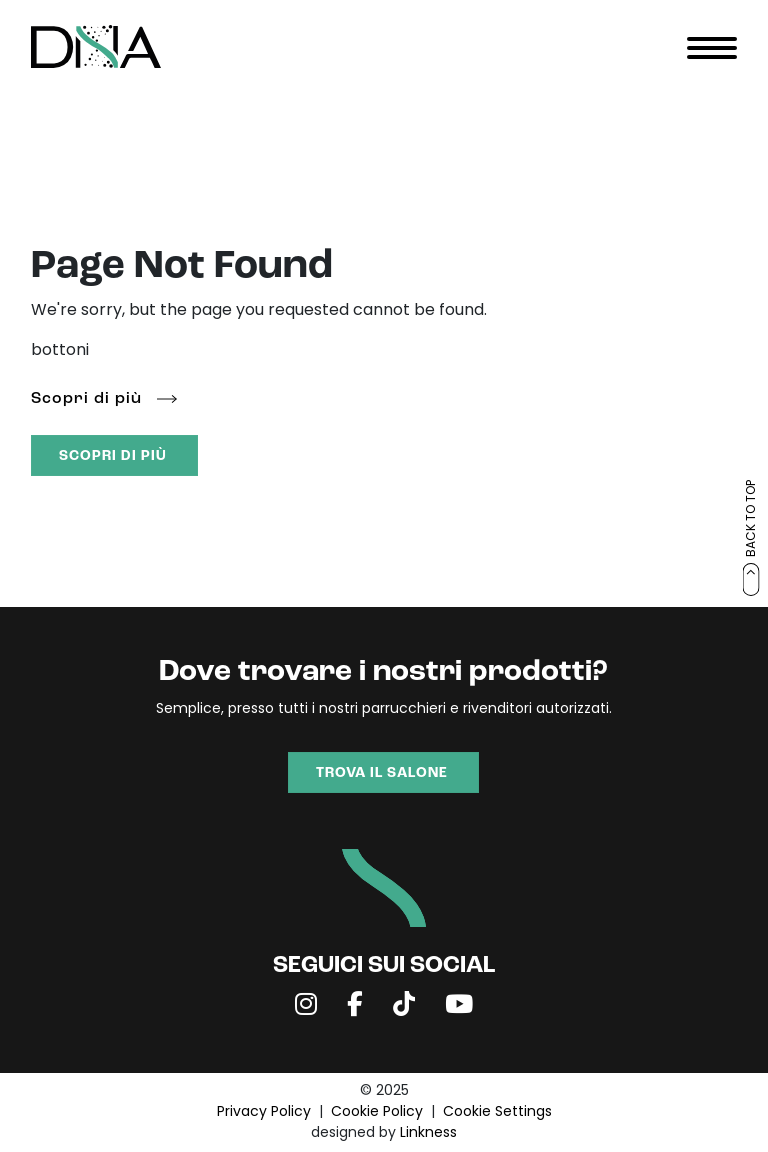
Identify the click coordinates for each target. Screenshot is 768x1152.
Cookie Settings (497, 1112)
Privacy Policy (264, 1112)
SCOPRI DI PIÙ (113, 456)
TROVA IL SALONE (382, 773)
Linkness (428, 1133)
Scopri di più (86, 399)
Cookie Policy (377, 1112)
